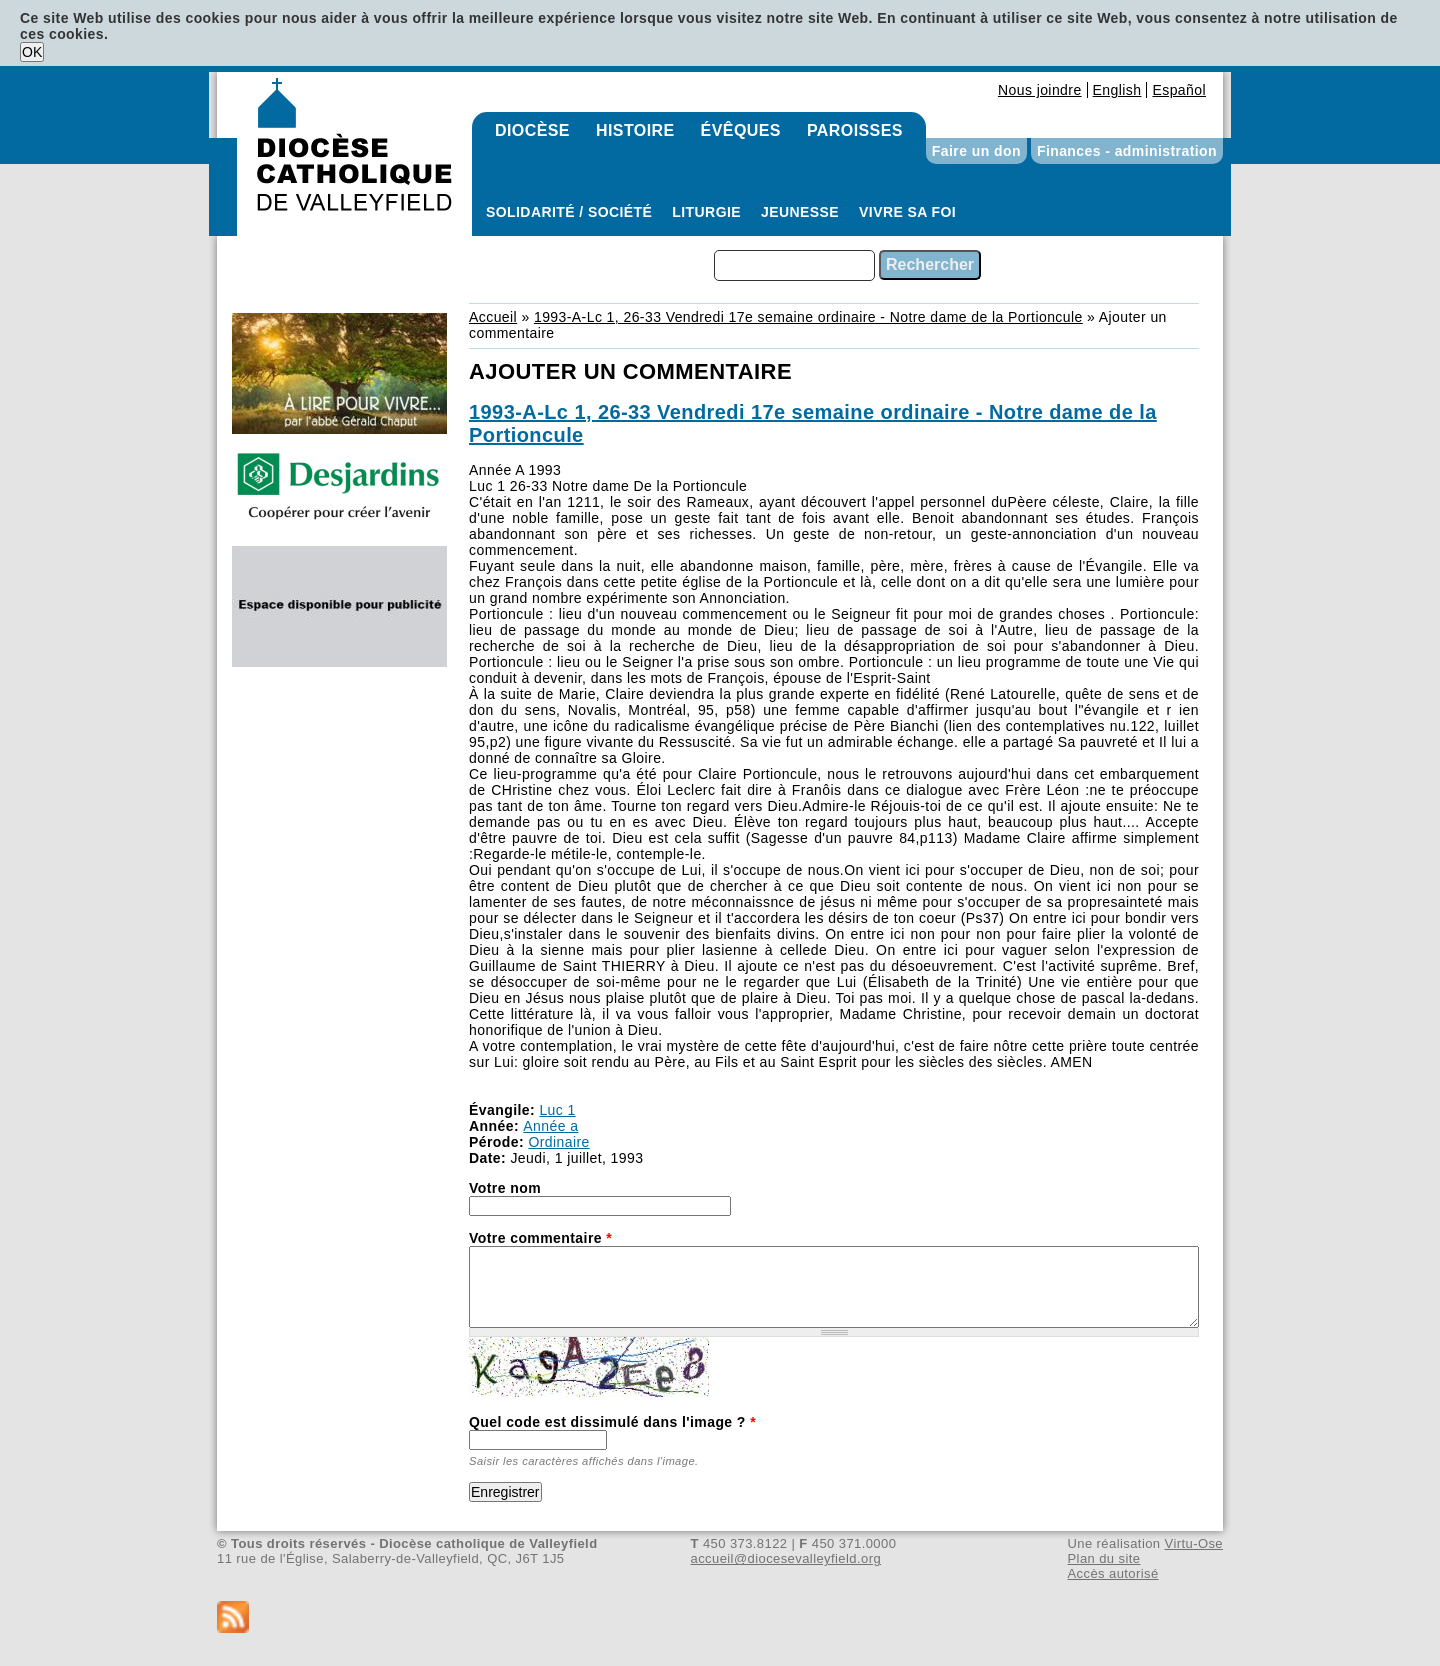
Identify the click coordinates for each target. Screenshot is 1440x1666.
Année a (550, 1126)
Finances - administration (1127, 151)
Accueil (493, 317)
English (1117, 90)
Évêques (741, 130)
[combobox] (794, 265)
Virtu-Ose (1194, 1543)
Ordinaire (558, 1142)
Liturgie (706, 212)
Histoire (635, 130)
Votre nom (505, 1188)
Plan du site (1103, 1558)
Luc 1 (557, 1110)
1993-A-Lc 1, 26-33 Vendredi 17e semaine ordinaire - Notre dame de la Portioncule (808, 317)
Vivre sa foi (907, 212)
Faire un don (976, 151)
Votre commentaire (540, 1238)
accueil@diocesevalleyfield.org (786, 1558)
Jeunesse (800, 212)
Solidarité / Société (569, 212)
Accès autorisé (1112, 1573)
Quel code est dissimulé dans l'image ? (612, 1422)
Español (1179, 90)
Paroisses (855, 130)
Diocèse (532, 130)
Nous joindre (1040, 90)
